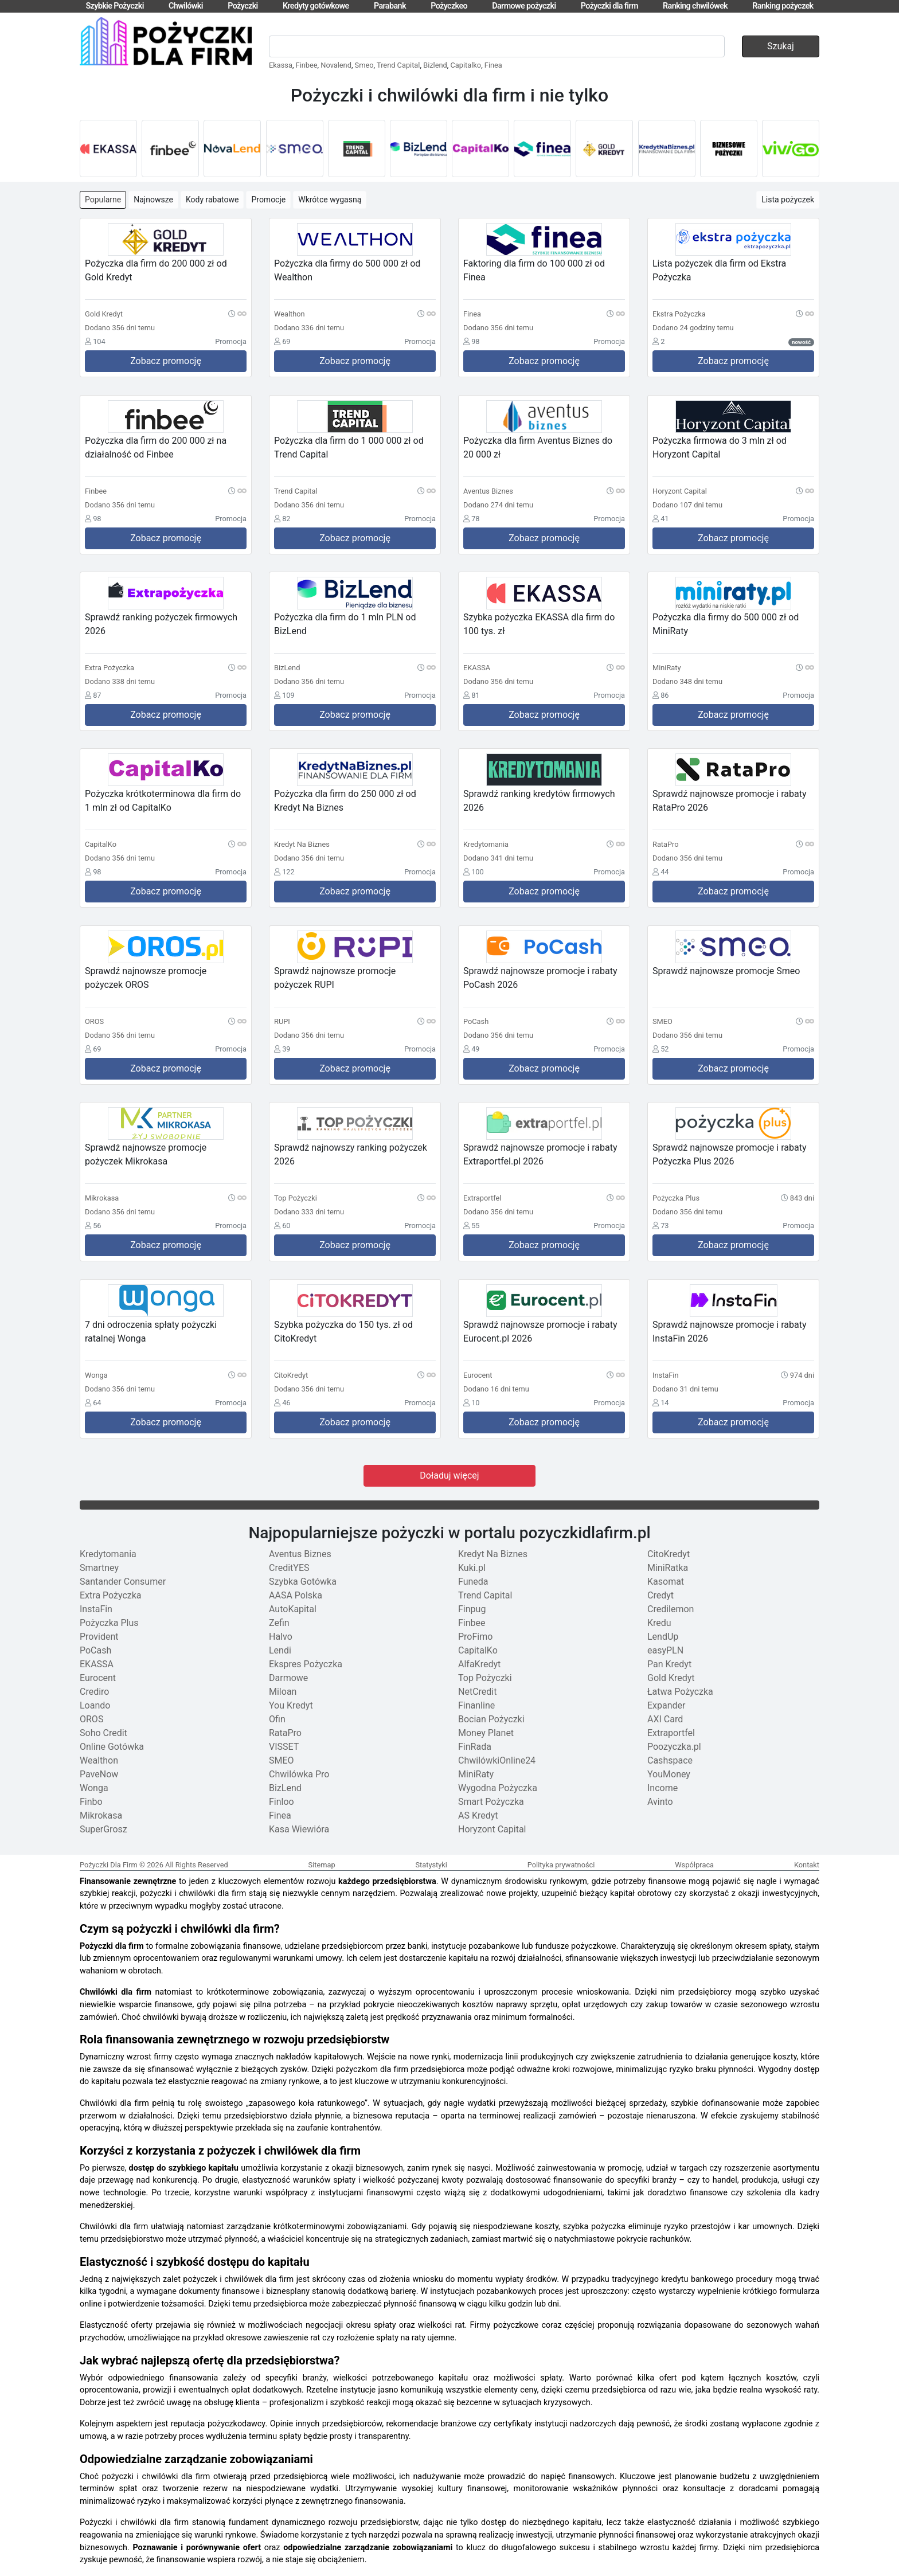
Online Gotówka (112, 1746)
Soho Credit (103, 1732)
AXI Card (665, 1719)
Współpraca (694, 1864)
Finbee (307, 65)
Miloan (282, 1691)
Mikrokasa (101, 1815)
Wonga (94, 1788)
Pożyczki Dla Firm (109, 1864)
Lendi (280, 1650)
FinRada (474, 1746)
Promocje (268, 199)
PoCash (95, 1650)
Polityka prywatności (561, 1864)
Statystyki (431, 1864)
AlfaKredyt (479, 1664)
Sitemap (321, 1864)
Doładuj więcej (449, 1475)
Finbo (91, 1801)
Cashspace (670, 1760)
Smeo (364, 65)
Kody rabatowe (212, 199)
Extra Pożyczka (111, 1595)
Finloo (281, 1801)
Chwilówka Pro (299, 1774)
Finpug (472, 1609)
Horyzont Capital (492, 1829)
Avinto (660, 1801)
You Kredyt (291, 1705)
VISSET (284, 1746)
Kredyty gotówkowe (316, 6)
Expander (666, 1705)
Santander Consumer (123, 1581)
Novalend (335, 65)
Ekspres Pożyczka (305, 1664)
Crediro (94, 1691)
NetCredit (477, 1691)
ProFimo (475, 1636)
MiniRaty (476, 1774)
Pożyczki (243, 6)
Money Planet (486, 1732)
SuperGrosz (103, 1829)
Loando (95, 1705)
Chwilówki (186, 6)
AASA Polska (295, 1595)
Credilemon (670, 1609)
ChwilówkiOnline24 (497, 1760)
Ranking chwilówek (695, 6)
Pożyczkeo (449, 6)
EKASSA (97, 1664)
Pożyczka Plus (109, 1622)
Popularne (103, 199)
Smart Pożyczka (491, 1801)
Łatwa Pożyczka (680, 1691)
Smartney (99, 1567)
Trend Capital (398, 65)
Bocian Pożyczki (491, 1719)
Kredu (659, 1622)
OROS (91, 1719)
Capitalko (465, 65)
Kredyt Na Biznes (492, 1554)
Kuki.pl (472, 1567)
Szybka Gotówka (303, 1581)
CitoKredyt (668, 1554)
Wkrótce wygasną (329, 199)
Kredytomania (108, 1554)
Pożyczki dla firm (609, 6)
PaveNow (99, 1774)
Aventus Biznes (300, 1554)
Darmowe (288, 1677)
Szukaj (780, 46)
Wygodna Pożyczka (497, 1788)
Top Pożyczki (485, 1677)
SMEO (281, 1760)
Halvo (280, 1636)
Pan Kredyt (669, 1664)
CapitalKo (478, 1650)
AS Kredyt (478, 1815)
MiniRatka (667, 1567)
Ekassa (280, 65)
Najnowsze (153, 199)
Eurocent (98, 1677)
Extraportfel (671, 1732)
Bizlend (435, 65)
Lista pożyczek (787, 199)
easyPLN (665, 1650)
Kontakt (806, 1864)
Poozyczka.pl (674, 1746)
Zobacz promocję (165, 360)
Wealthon (99, 1760)
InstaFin (96, 1609)
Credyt (660, 1595)
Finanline (476, 1705)
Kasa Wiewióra (299, 1829)
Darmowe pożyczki (524, 6)
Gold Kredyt (671, 1677)
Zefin (279, 1622)
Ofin (277, 1719)
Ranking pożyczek (782, 6)
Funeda (473, 1581)
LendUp (662, 1636)
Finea (493, 65)
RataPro (285, 1732)
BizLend (285, 1788)
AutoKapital (292, 1609)
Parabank (390, 6)
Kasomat (665, 1581)
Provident (99, 1636)
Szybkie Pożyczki (114, 6)
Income (662, 1788)
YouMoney (668, 1774)
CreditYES (289, 1567)
